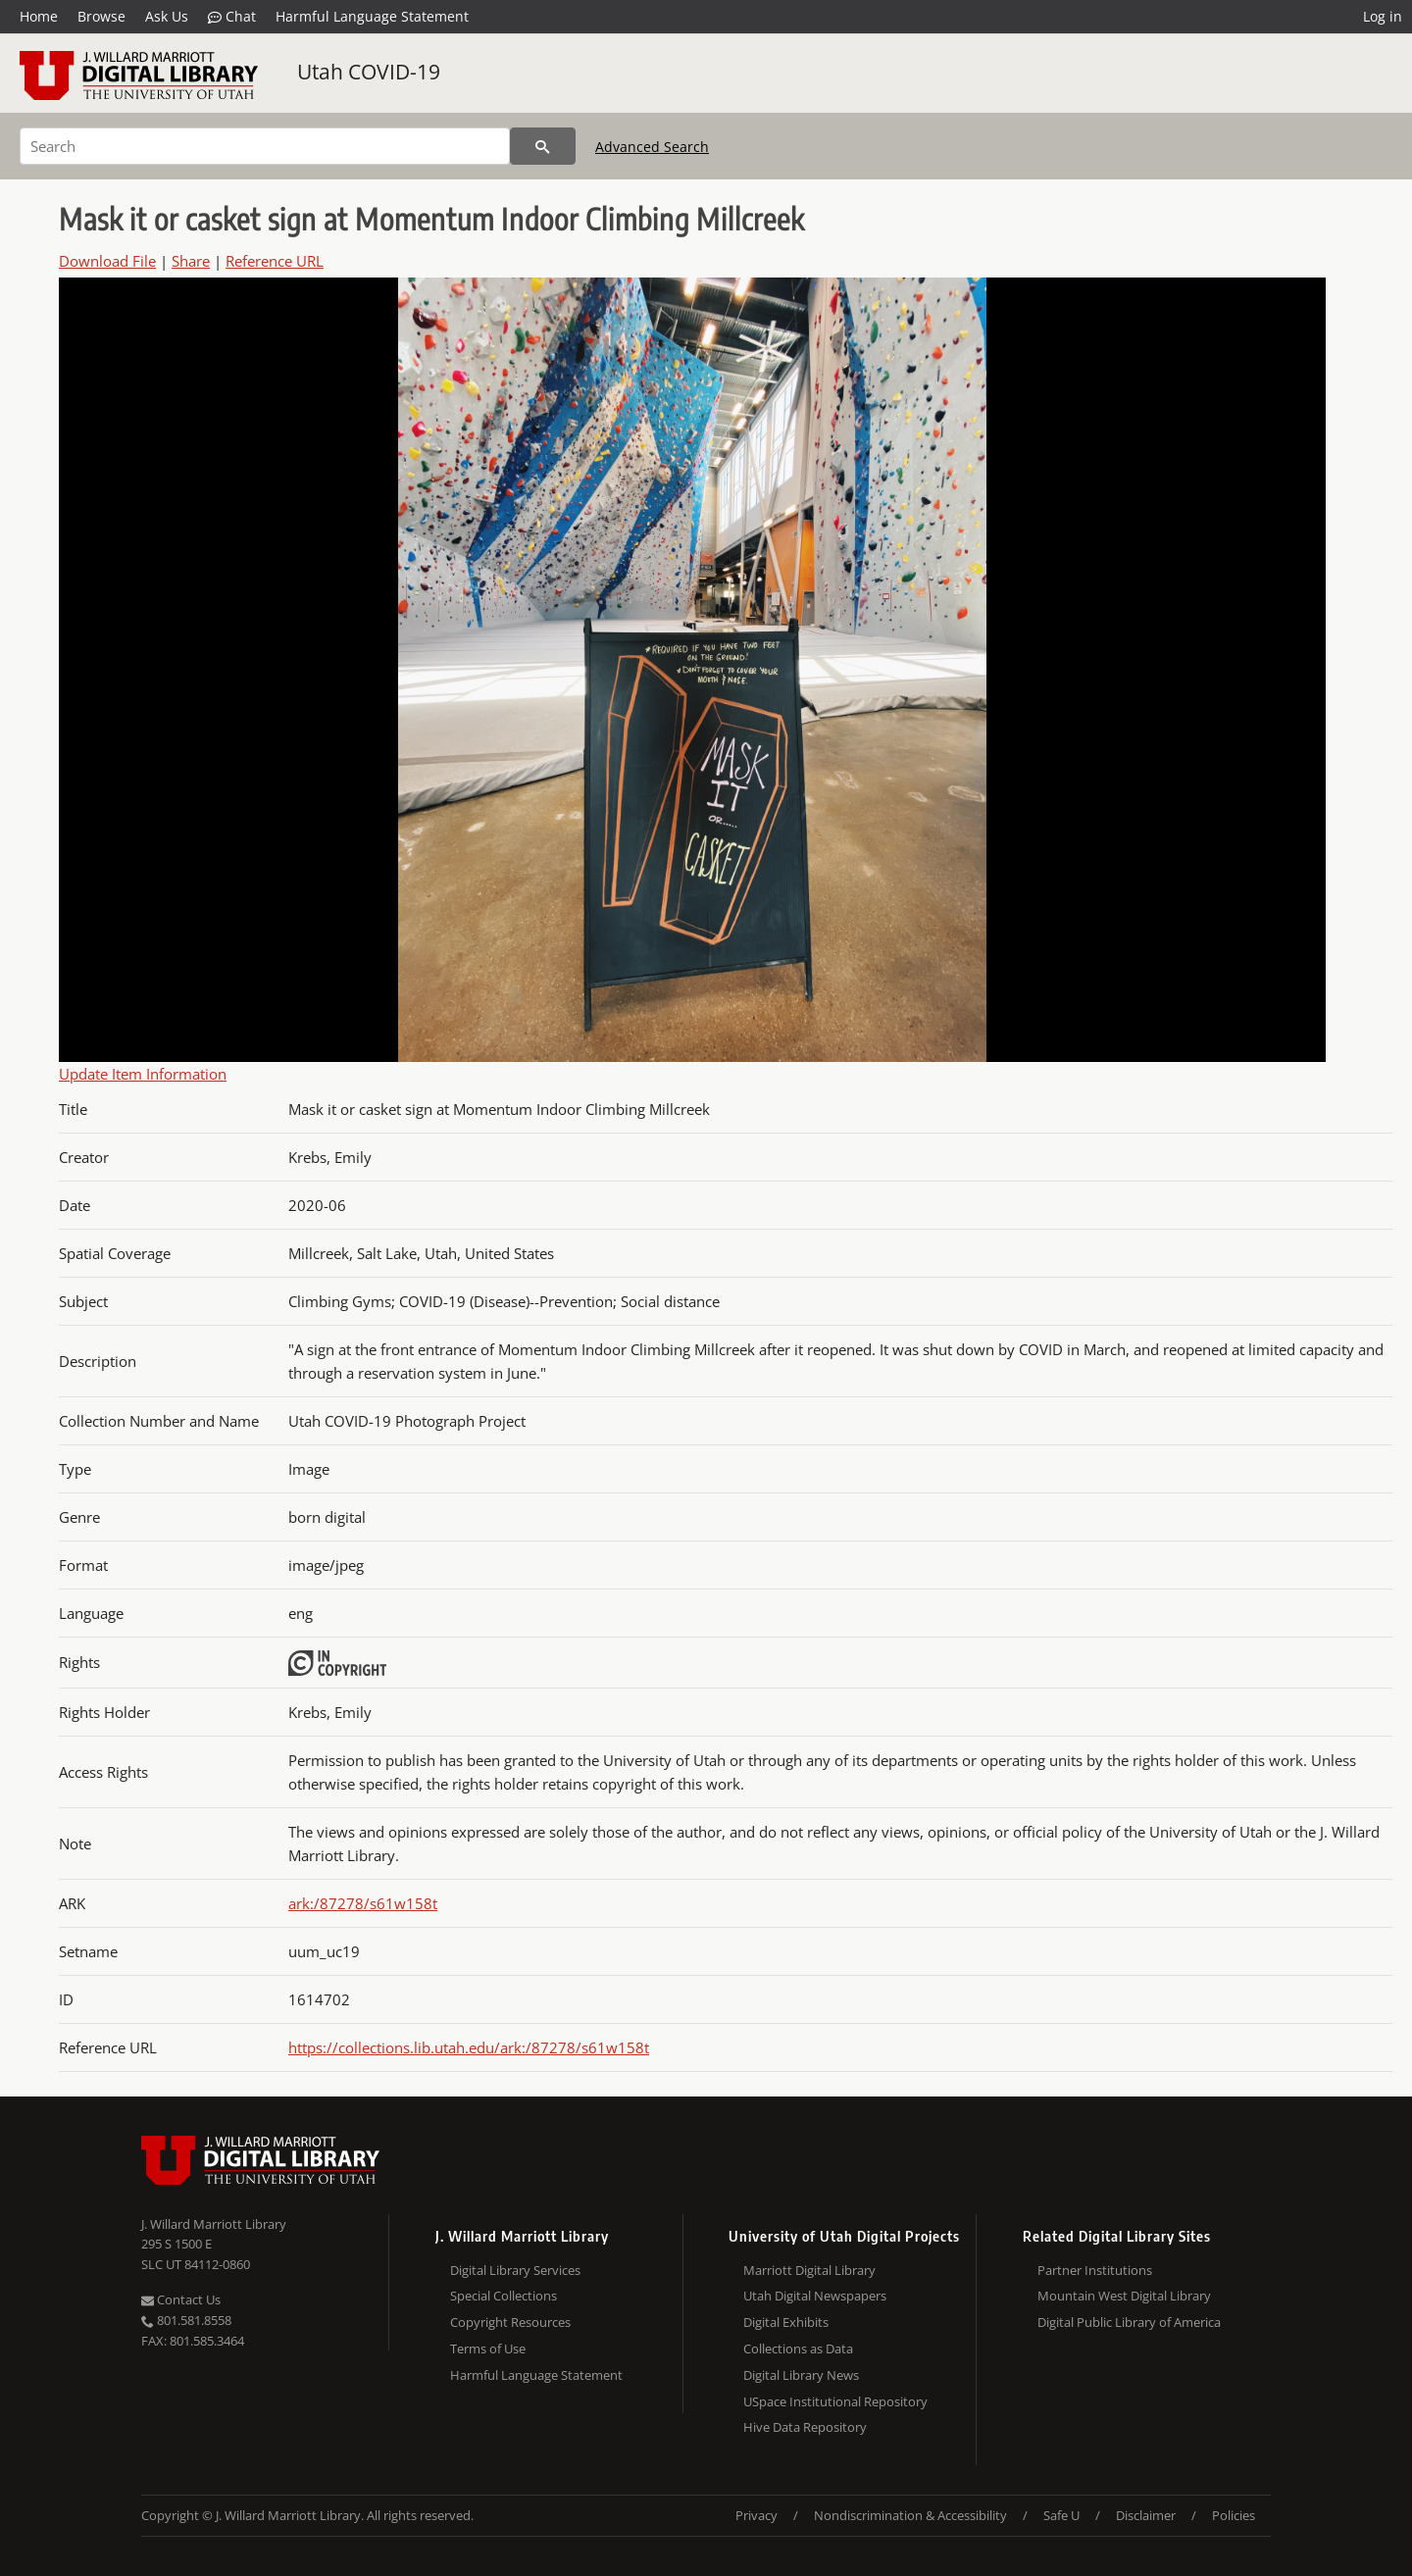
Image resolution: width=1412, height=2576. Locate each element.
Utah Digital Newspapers (814, 2295)
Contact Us (181, 2299)
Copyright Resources (510, 2322)
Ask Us (166, 16)
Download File (107, 261)
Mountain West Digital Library (1124, 2295)
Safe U (1061, 2515)
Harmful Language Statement (372, 16)
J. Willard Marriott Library (213, 2224)
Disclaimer (1146, 2515)
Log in (1382, 16)
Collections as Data (798, 2348)
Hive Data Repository (805, 2427)
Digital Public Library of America (1129, 2322)
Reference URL (275, 261)
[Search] (265, 146)
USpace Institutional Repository (835, 2401)
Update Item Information (143, 1074)
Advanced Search (652, 146)
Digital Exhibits (786, 2322)
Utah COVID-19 (368, 71)
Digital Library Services (515, 2270)
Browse (101, 16)
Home (39, 16)
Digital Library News (801, 2375)
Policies (1233, 2515)
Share (191, 261)
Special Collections (503, 2295)
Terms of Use (488, 2348)
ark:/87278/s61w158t (362, 1903)
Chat (232, 16)
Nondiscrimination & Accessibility (910, 2515)
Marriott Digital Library (809, 2270)
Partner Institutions (1094, 2270)
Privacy (756, 2515)
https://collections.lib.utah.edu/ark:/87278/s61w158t (468, 2047)
